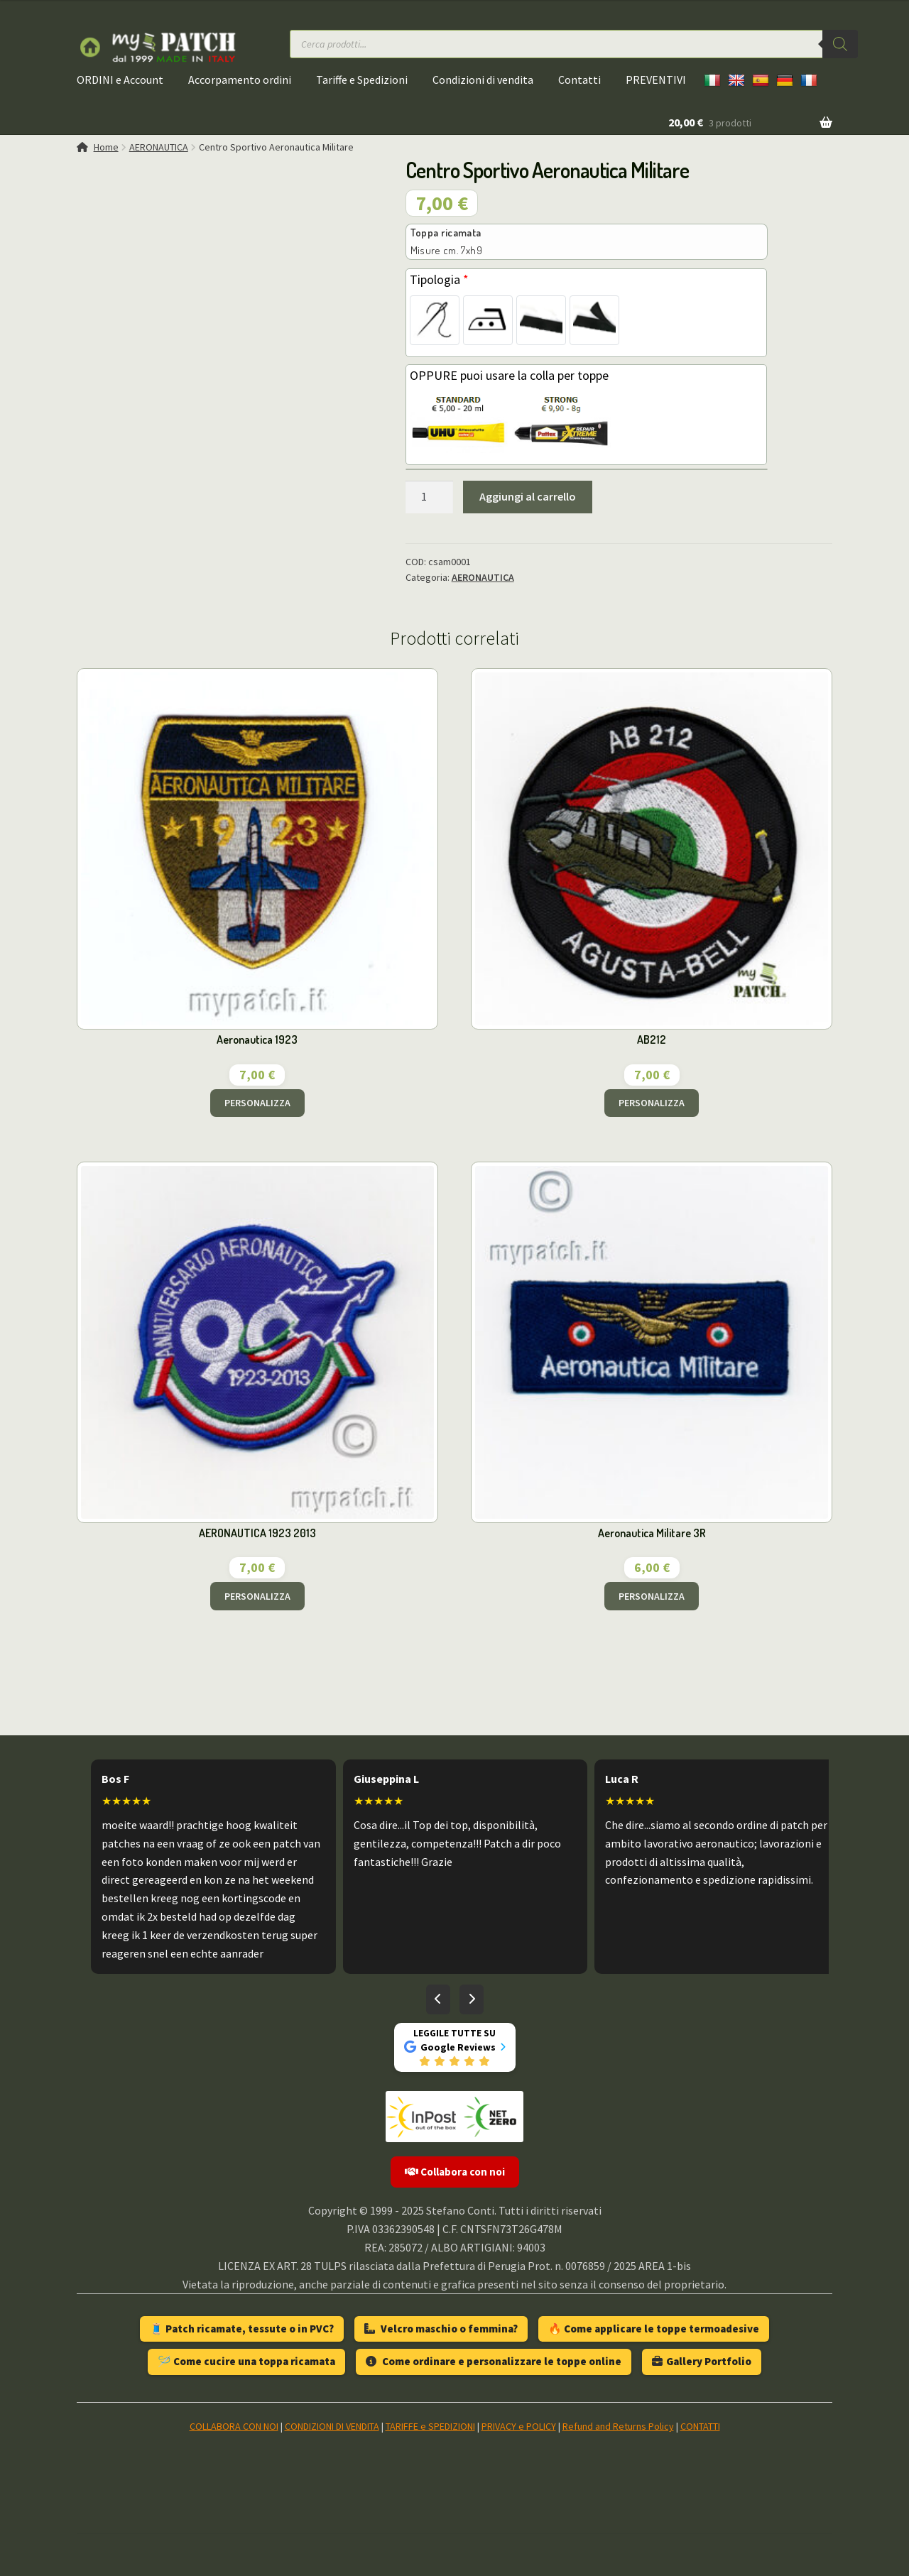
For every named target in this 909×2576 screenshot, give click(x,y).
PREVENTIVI (656, 79)
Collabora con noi (455, 2171)
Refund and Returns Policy (618, 2426)
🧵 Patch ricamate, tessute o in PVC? (242, 2328)
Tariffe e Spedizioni (362, 79)
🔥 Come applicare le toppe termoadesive (653, 2328)
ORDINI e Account (120, 79)
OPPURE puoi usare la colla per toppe (509, 375)
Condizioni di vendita (482, 79)
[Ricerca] (840, 44)
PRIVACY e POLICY (518, 2426)
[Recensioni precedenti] (438, 1999)
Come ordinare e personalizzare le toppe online (493, 2361)
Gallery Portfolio (701, 2361)
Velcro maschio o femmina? (441, 2328)
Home (106, 147)
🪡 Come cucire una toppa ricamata (246, 2361)
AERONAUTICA (158, 147)
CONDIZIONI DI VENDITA (332, 2426)
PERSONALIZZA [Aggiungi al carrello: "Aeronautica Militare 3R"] (652, 1596)
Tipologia (439, 279)
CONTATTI (700, 2426)
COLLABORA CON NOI (234, 2426)
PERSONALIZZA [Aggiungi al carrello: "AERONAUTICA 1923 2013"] (257, 1596)
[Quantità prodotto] (429, 497)
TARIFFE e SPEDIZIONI (430, 2426)
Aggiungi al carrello (527, 496)
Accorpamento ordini (239, 79)
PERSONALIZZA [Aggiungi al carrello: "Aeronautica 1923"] (257, 1102)
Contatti (579, 79)
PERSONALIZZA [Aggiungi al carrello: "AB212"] (652, 1102)
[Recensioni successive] (471, 1999)
